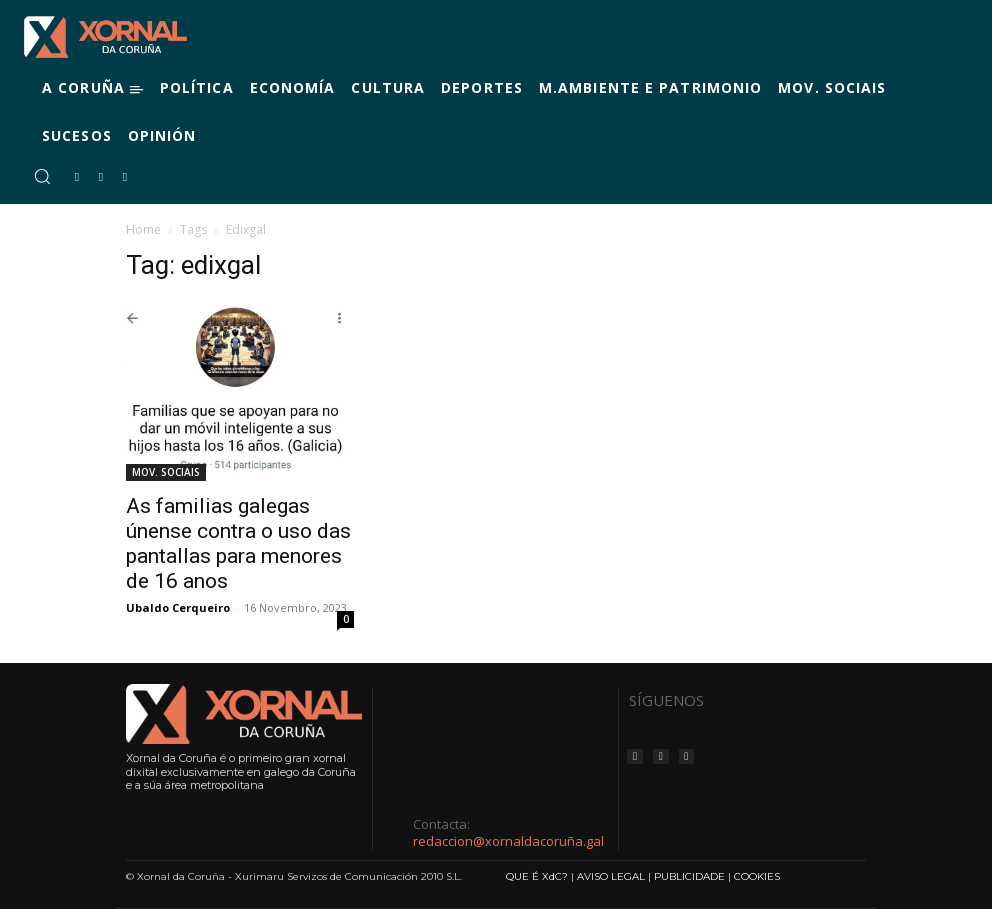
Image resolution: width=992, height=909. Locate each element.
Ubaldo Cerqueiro (178, 607)
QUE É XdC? (537, 876)
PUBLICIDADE (689, 876)
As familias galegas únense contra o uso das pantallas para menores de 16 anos (238, 543)
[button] (42, 176)
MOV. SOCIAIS (166, 472)
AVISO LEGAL (611, 876)
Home (143, 229)
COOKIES (757, 876)
